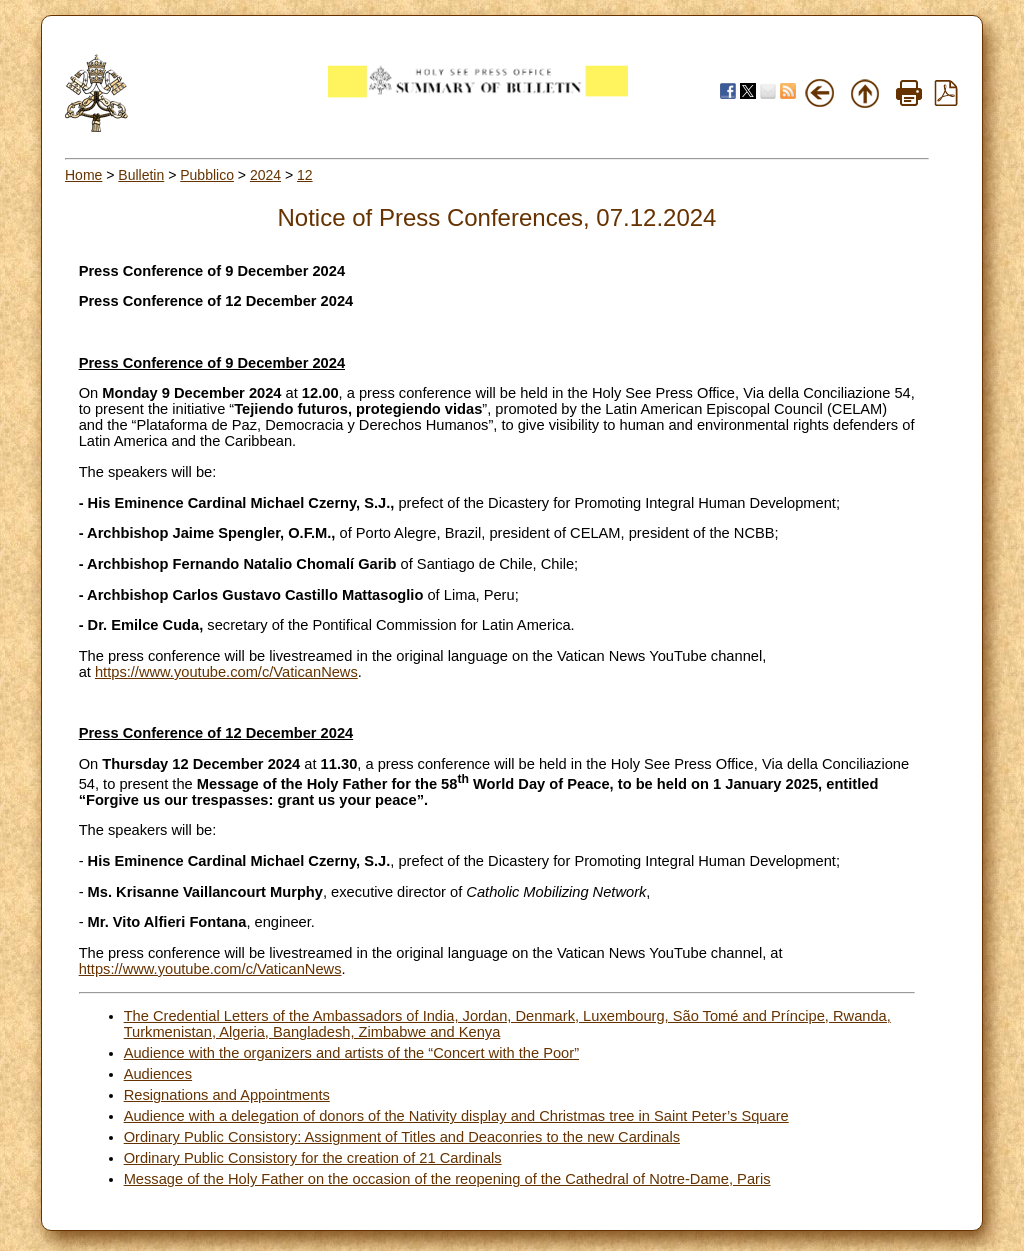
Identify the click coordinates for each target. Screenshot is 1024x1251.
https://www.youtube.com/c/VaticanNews (226, 672)
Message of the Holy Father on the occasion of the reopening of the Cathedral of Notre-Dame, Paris (447, 1179)
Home (83, 175)
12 (305, 175)
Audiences (158, 1074)
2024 (265, 175)
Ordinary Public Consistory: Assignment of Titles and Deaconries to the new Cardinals (402, 1137)
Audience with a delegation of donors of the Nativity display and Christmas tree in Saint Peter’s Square (456, 1116)
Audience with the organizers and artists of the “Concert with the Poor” (351, 1053)
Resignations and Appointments (227, 1095)
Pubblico (207, 175)
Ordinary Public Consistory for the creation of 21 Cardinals (313, 1158)
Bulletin (141, 175)
